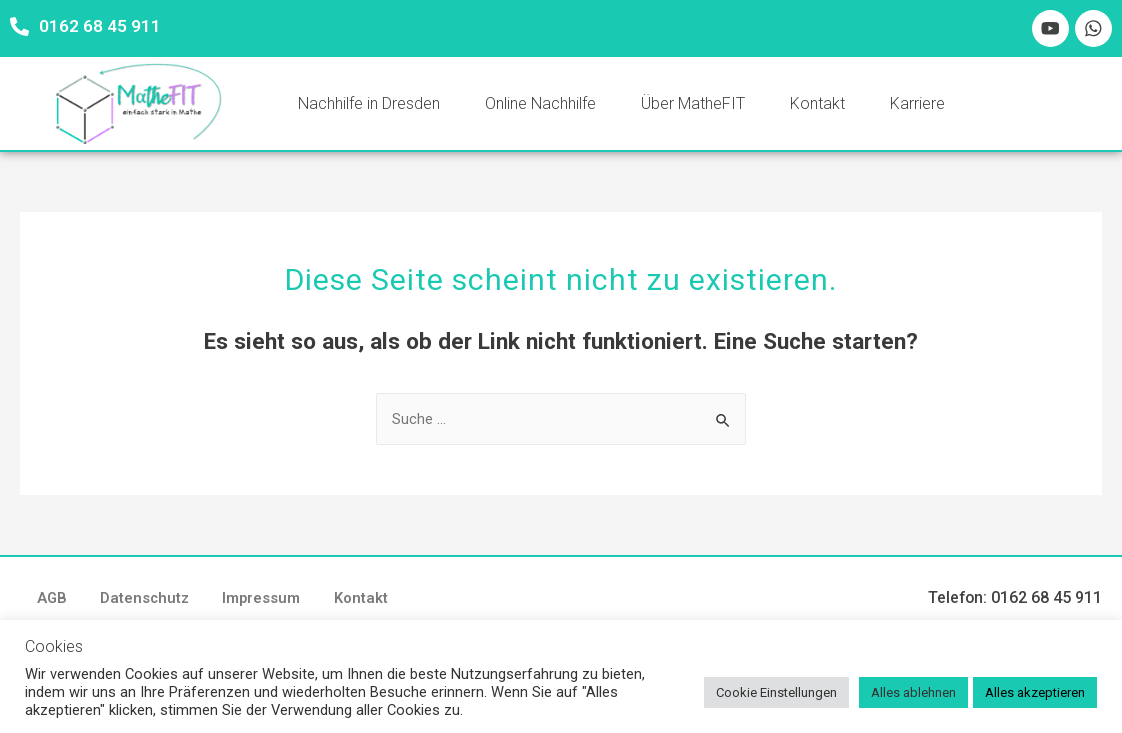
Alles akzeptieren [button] (1035, 692)
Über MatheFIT (693, 105)
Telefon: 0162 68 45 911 (1015, 602)
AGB (55, 602)
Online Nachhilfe (540, 105)
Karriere (917, 105)
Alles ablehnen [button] (913, 692)
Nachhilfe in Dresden (369, 105)
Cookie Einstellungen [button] (776, 692)
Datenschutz (156, 602)
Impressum (281, 602)
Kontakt (817, 105)
